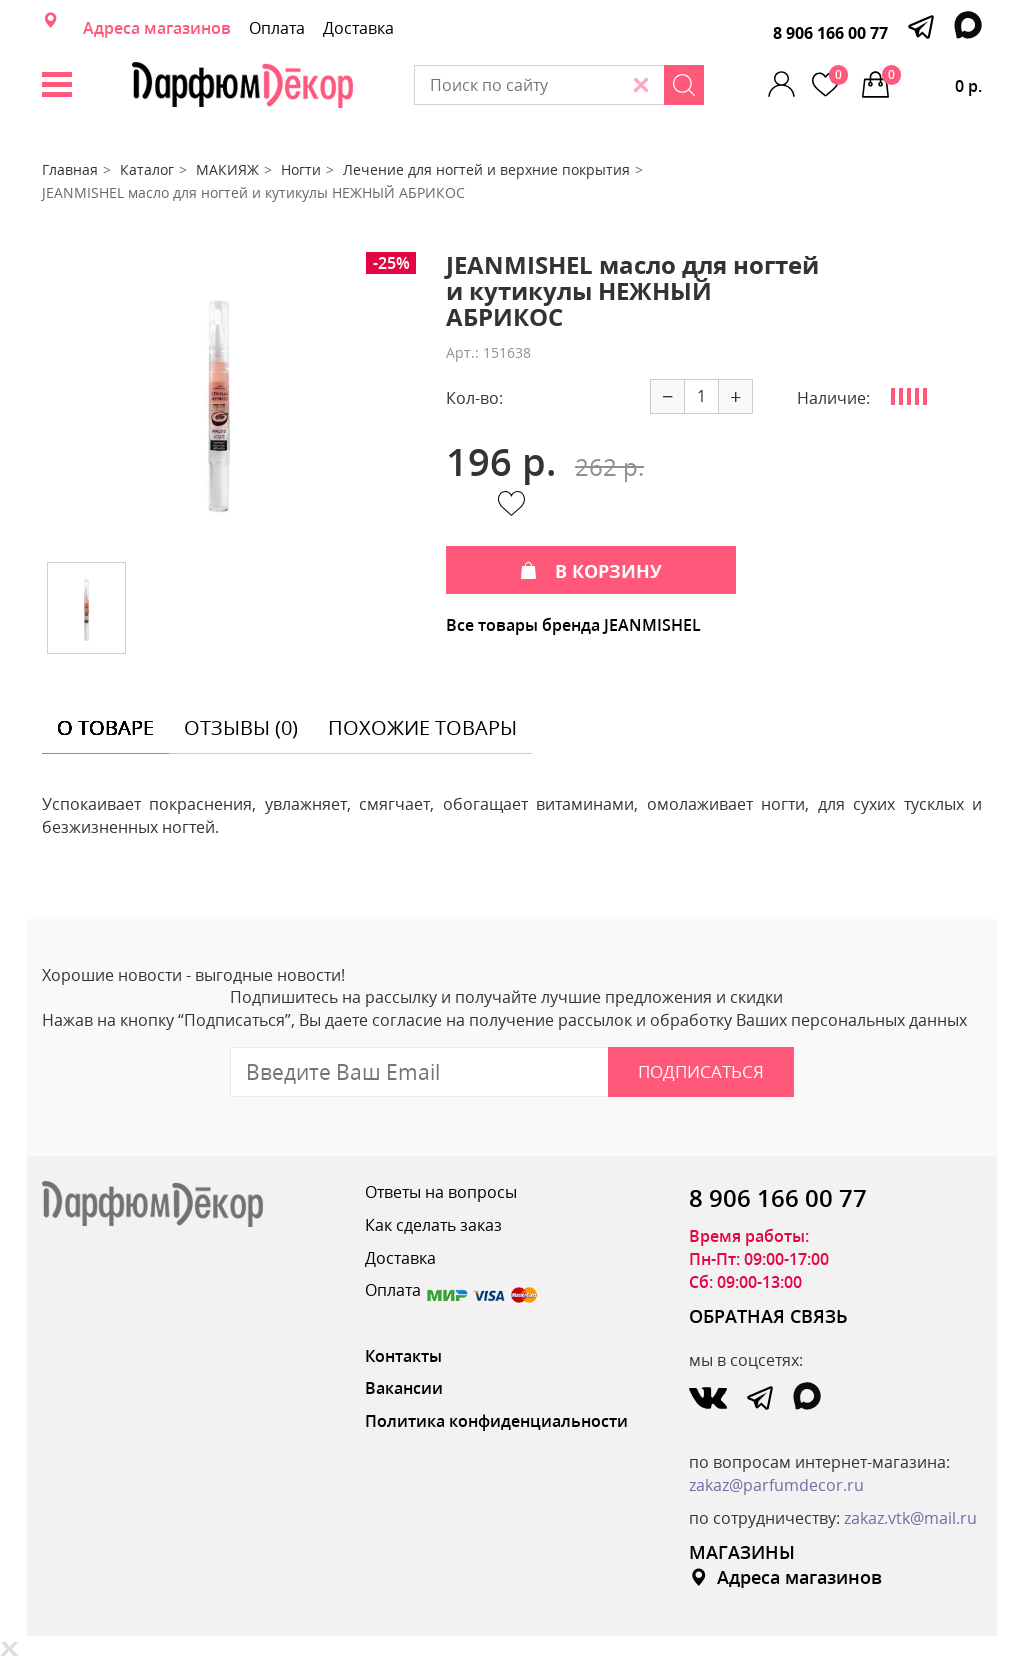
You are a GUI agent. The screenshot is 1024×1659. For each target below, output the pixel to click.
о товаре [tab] (105, 727)
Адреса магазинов (157, 28)
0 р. (932, 81)
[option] (219, 400)
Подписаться (701, 1071)
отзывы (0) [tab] (241, 727)
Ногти (301, 169)
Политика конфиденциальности (496, 1421)
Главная (70, 169)
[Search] (684, 85)
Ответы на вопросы (441, 1192)
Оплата (277, 28)
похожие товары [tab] (422, 727)
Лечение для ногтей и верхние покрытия (486, 169)
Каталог (147, 169)
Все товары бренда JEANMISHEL (573, 625)
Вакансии (404, 1388)
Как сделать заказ (433, 1225)
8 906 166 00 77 (830, 33)
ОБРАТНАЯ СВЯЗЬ (768, 1316)
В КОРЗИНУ (591, 571)
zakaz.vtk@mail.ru (910, 1518)
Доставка (358, 28)
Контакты (403, 1356)
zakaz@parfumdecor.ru (776, 1485)
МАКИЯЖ (227, 169)
